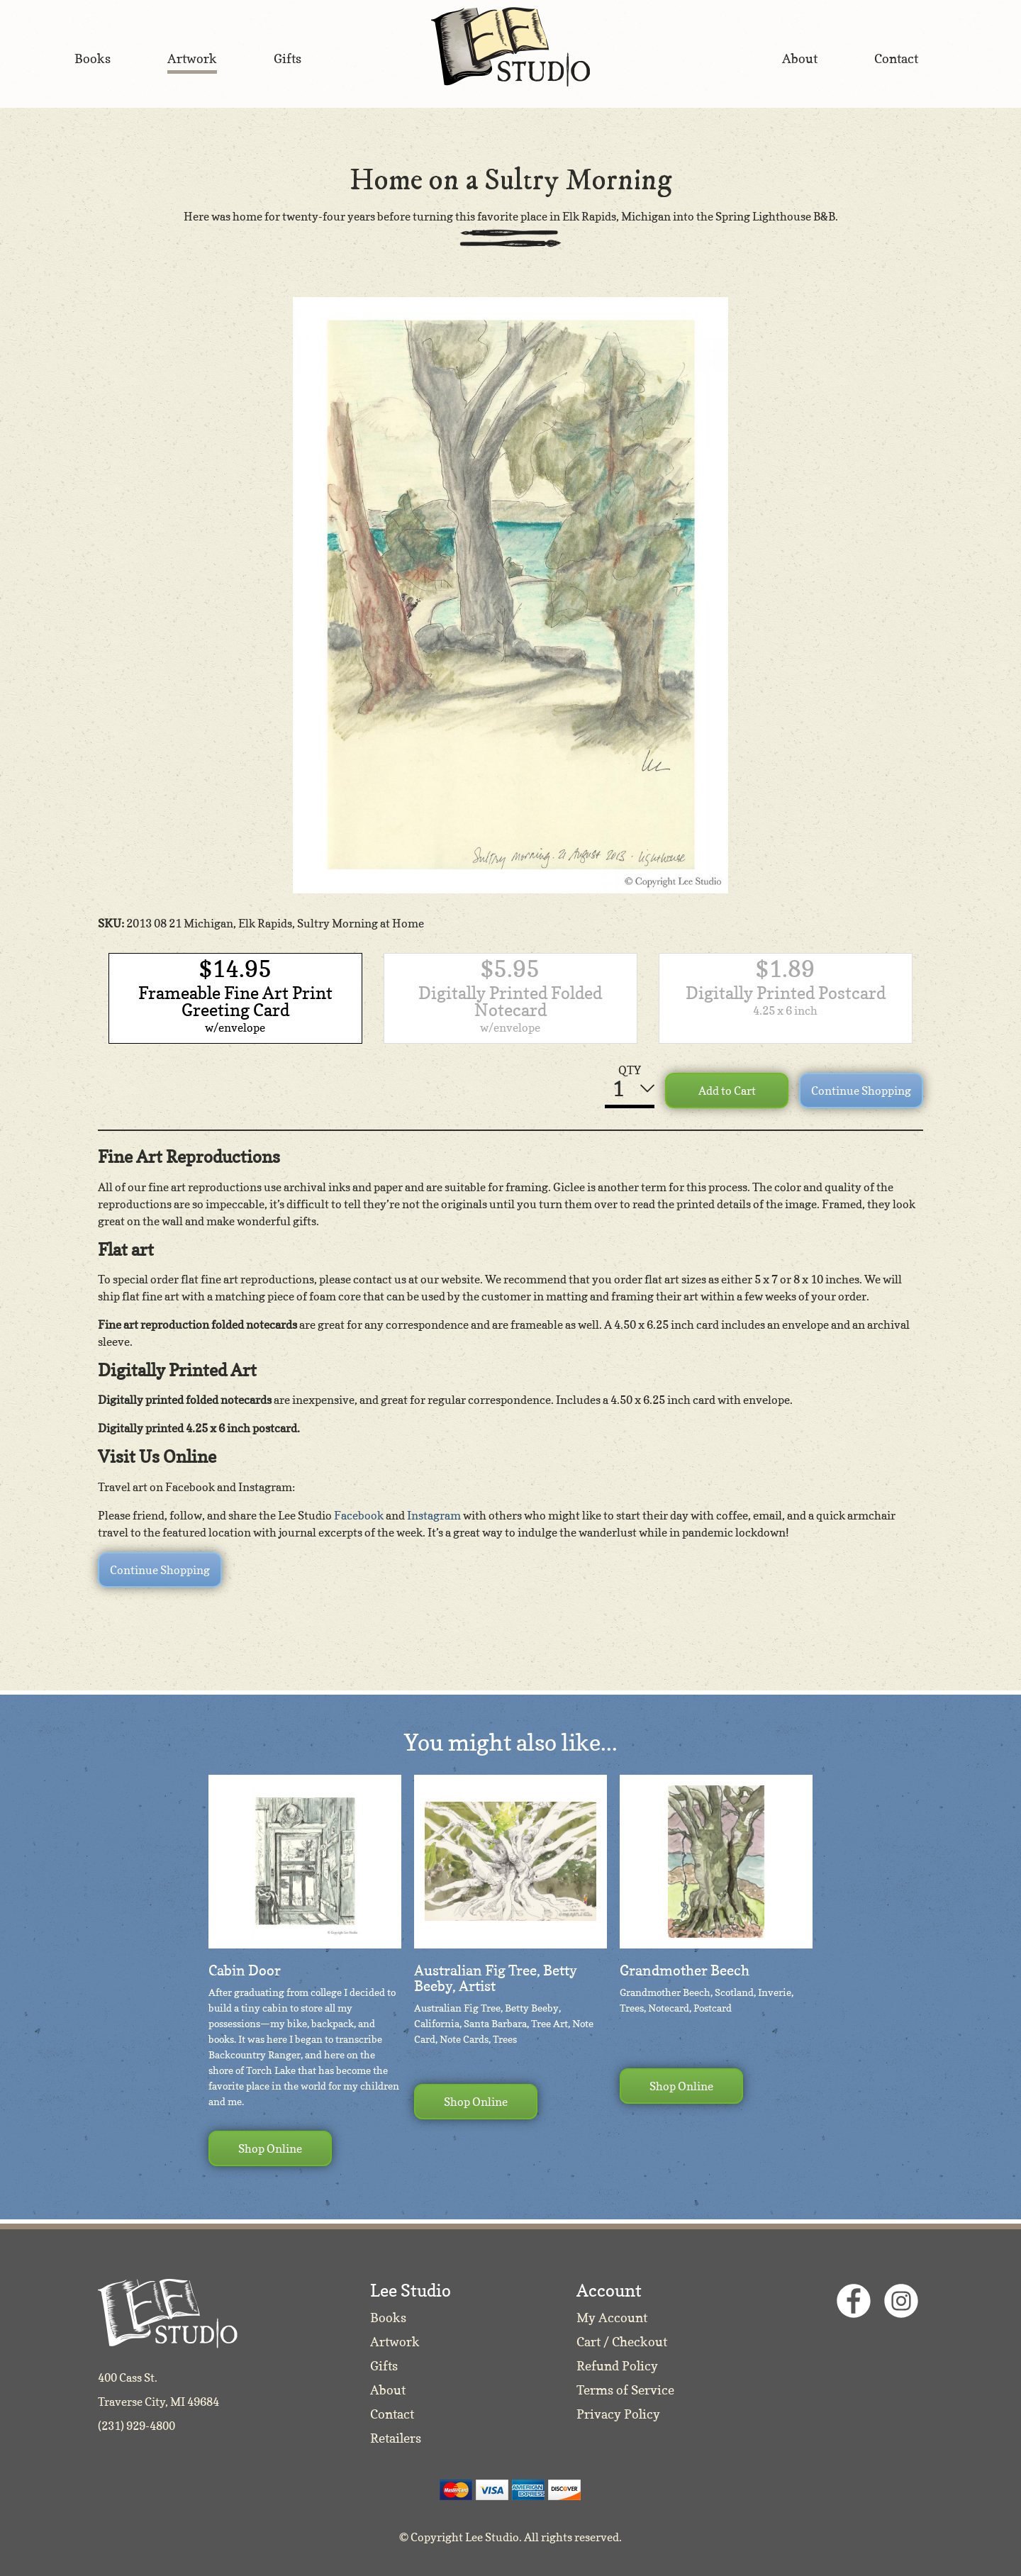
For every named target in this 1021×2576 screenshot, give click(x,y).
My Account (611, 2317)
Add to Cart (727, 1090)
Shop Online (270, 2148)
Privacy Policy (618, 2414)
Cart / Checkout (621, 2341)
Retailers (395, 2438)
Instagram (434, 1515)
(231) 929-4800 (136, 2426)
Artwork (395, 2341)
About (388, 2389)
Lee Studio (510, 47)
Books (388, 2317)
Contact (392, 2414)
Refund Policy (617, 2365)
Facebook (359, 1515)
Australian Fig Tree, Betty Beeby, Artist (495, 1978)
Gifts (384, 2365)
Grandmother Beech (684, 1970)
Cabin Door (244, 1970)
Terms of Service (625, 2389)
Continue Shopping (861, 1090)
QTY (629, 1070)
